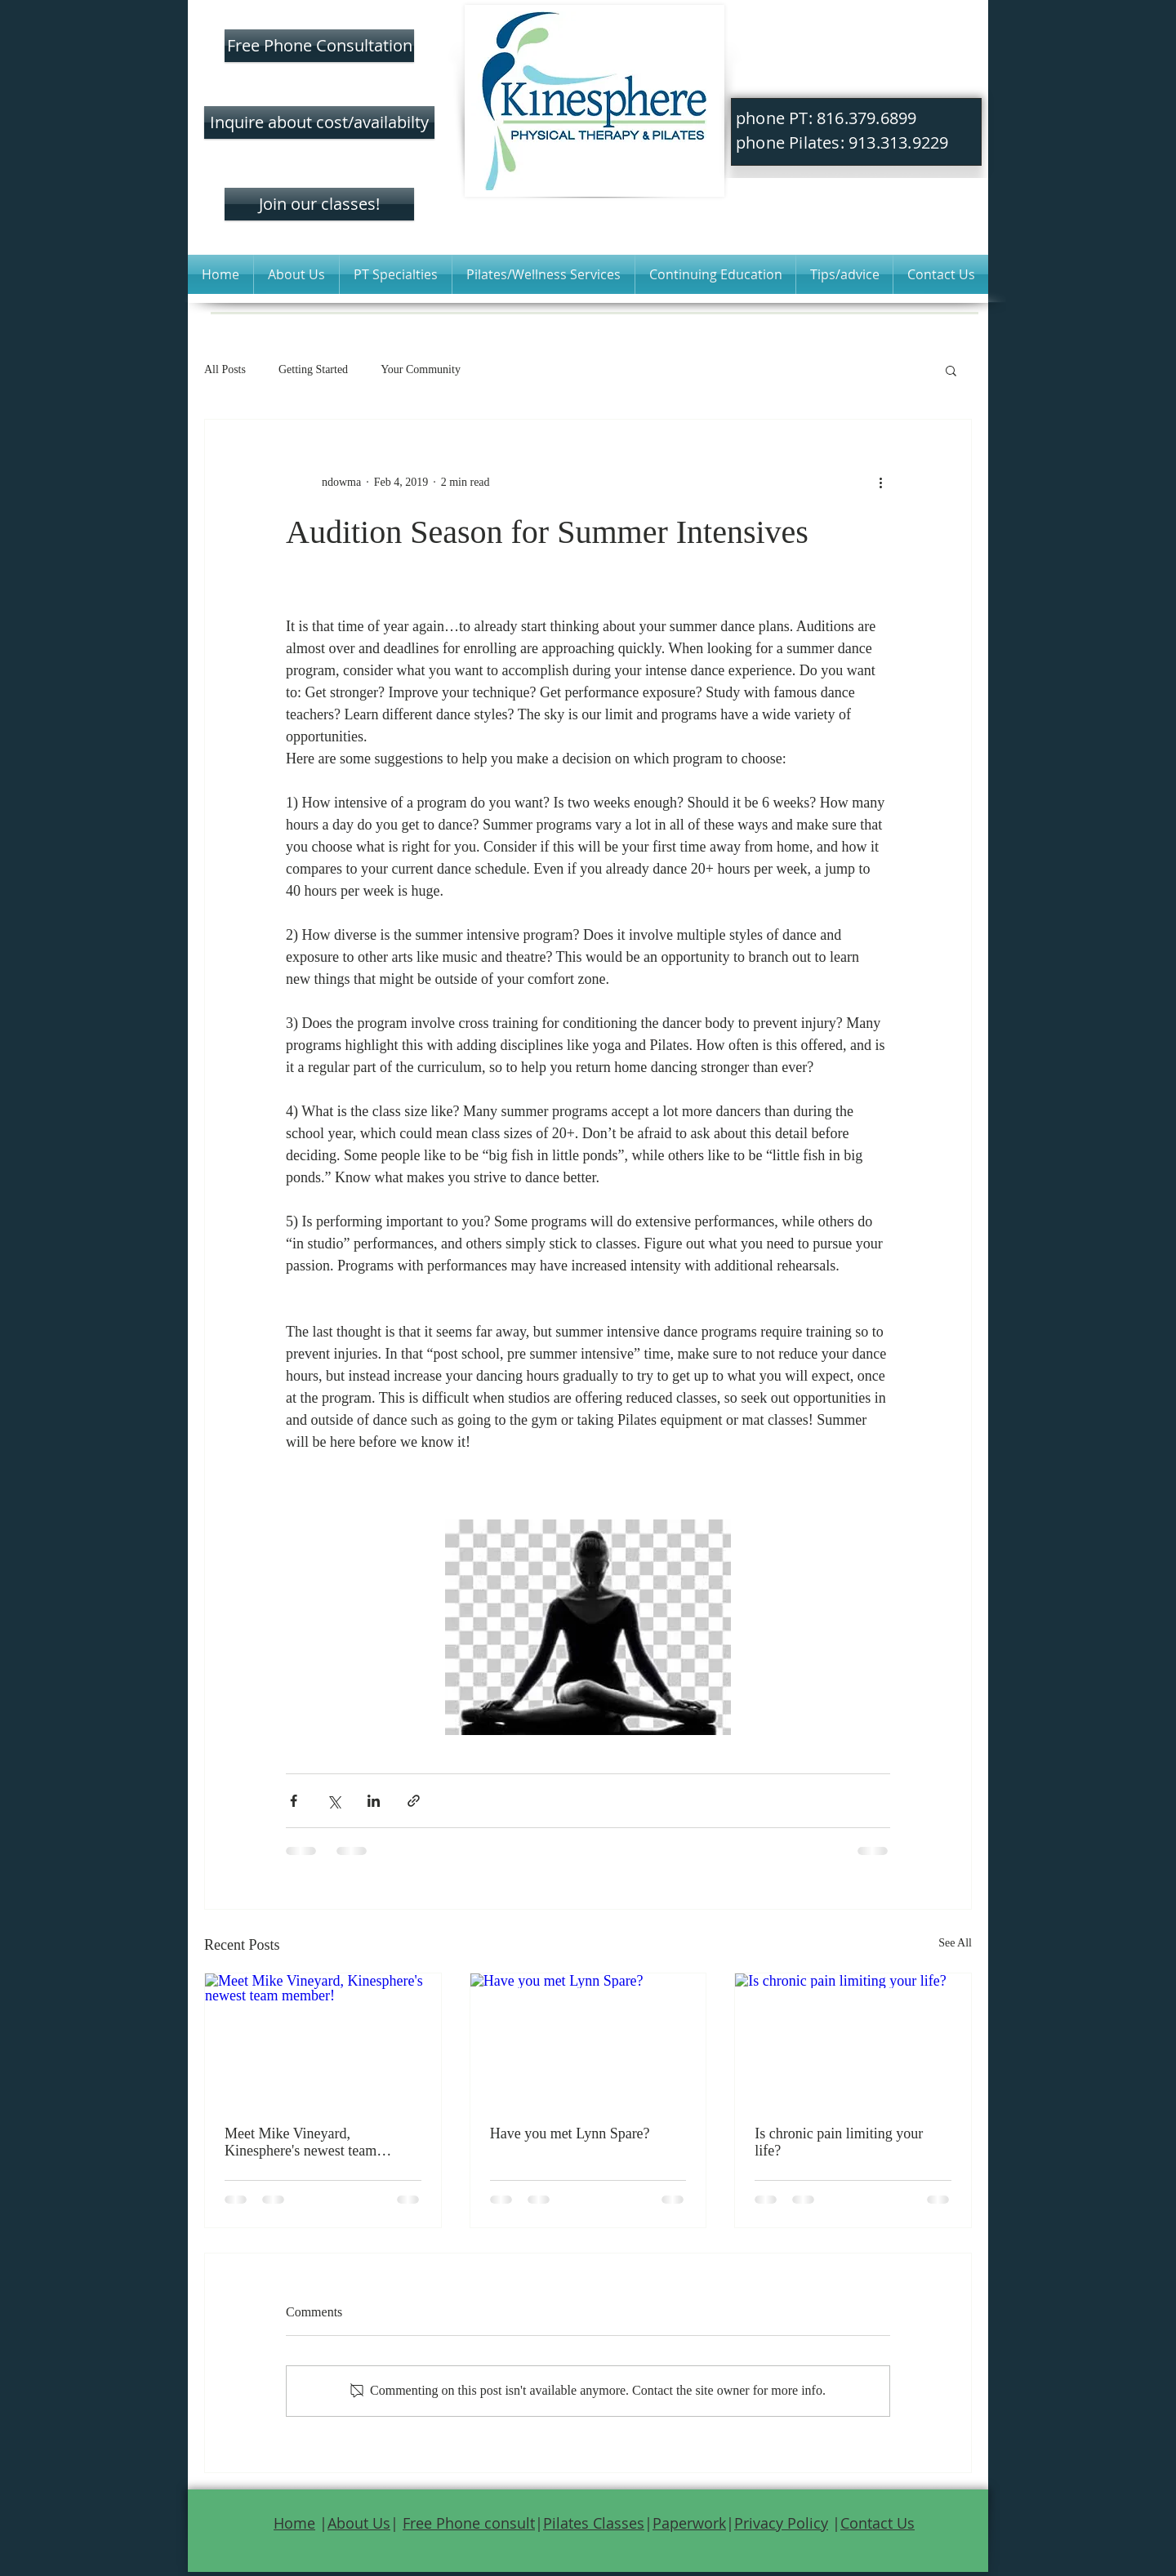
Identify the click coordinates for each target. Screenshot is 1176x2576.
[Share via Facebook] (293, 1801)
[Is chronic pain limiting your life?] (853, 2039)
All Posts (225, 369)
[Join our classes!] (319, 204)
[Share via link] (413, 1801)
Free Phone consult (469, 2523)
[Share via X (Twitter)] (333, 1801)
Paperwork (689, 2523)
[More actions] (880, 482)
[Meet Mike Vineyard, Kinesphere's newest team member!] (323, 2039)
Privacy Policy (781, 2523)
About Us (358, 2523)
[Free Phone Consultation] (319, 45)
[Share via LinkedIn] (373, 1801)
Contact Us (877, 2523)
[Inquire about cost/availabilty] (319, 122)
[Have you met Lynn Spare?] (588, 2039)
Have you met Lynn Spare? (570, 2133)
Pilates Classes (593, 2523)
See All (955, 1943)
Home (294, 2523)
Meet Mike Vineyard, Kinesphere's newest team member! (300, 2142)
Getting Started (313, 369)
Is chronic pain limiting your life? (839, 2142)
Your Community (421, 369)
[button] (296, 274)
